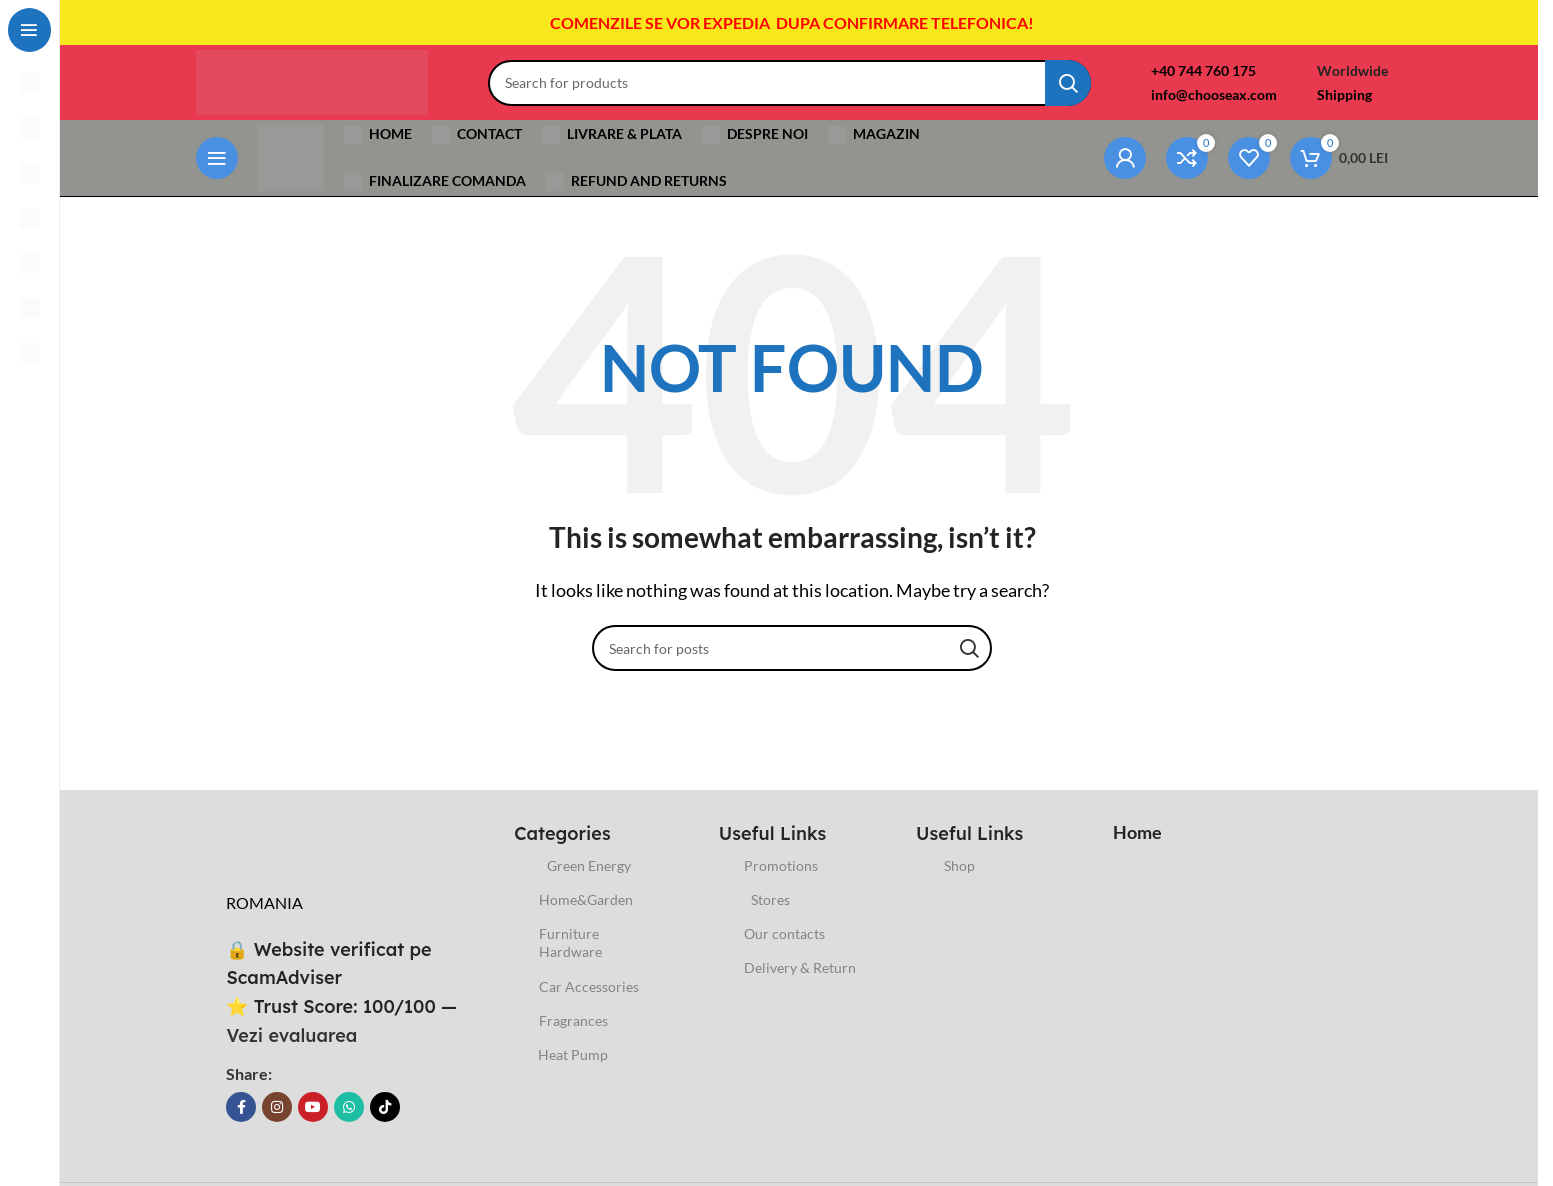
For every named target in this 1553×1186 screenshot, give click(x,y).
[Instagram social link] (284, 1120)
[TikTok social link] (392, 1120)
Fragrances (568, 1034)
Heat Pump (568, 1068)
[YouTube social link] (320, 1120)
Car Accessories (583, 1000)
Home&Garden (580, 913)
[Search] (804, 89)
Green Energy (579, 879)
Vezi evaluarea (298, 1048)
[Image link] (333, 855)
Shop (952, 879)
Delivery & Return (793, 981)
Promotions (774, 879)
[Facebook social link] (248, 1120)
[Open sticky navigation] (224, 169)
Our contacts (778, 947)
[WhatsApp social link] (356, 1120)
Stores (761, 913)
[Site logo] (326, 86)
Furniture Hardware (565, 955)
